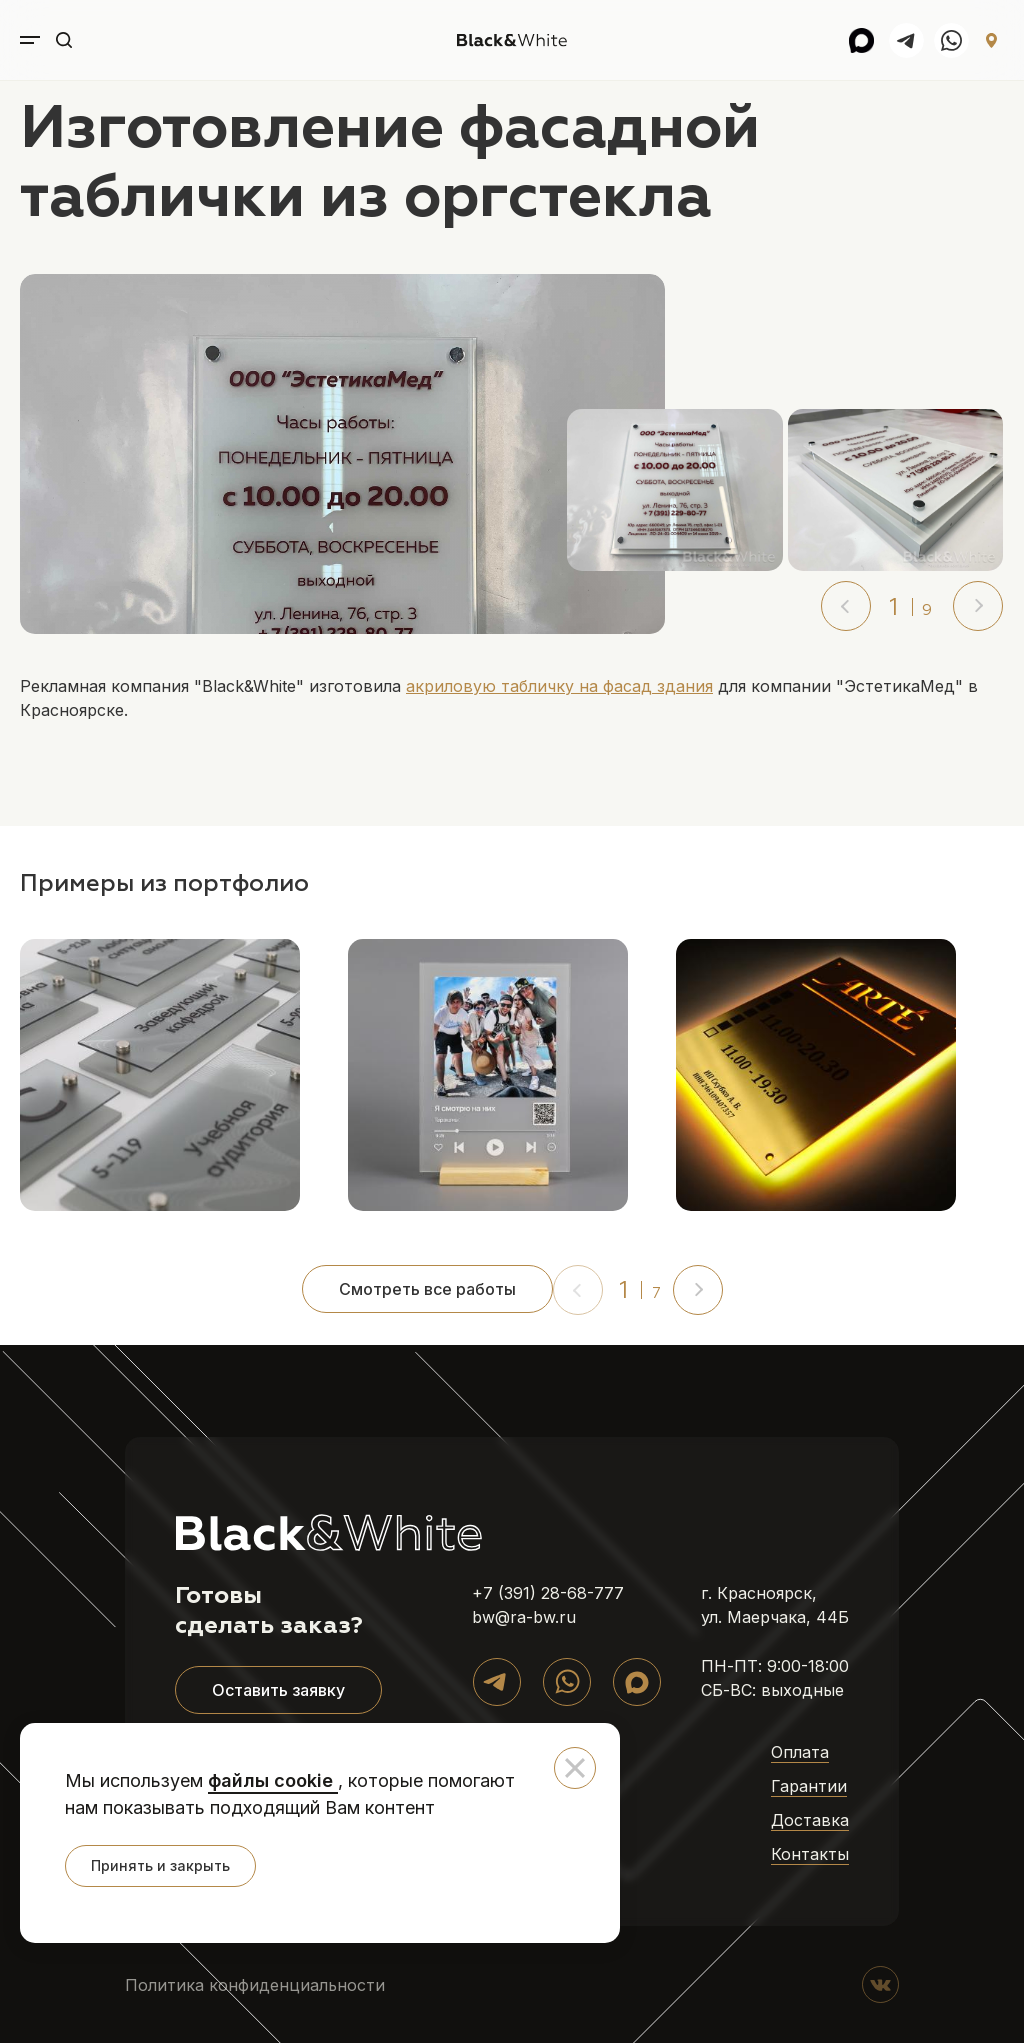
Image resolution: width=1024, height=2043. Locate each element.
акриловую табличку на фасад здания (559, 686)
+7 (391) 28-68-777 (548, 1593)
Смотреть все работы (427, 1289)
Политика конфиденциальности (255, 1985)
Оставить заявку (278, 1690)
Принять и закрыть (160, 1865)
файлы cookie (273, 1780)
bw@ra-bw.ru (524, 1617)
